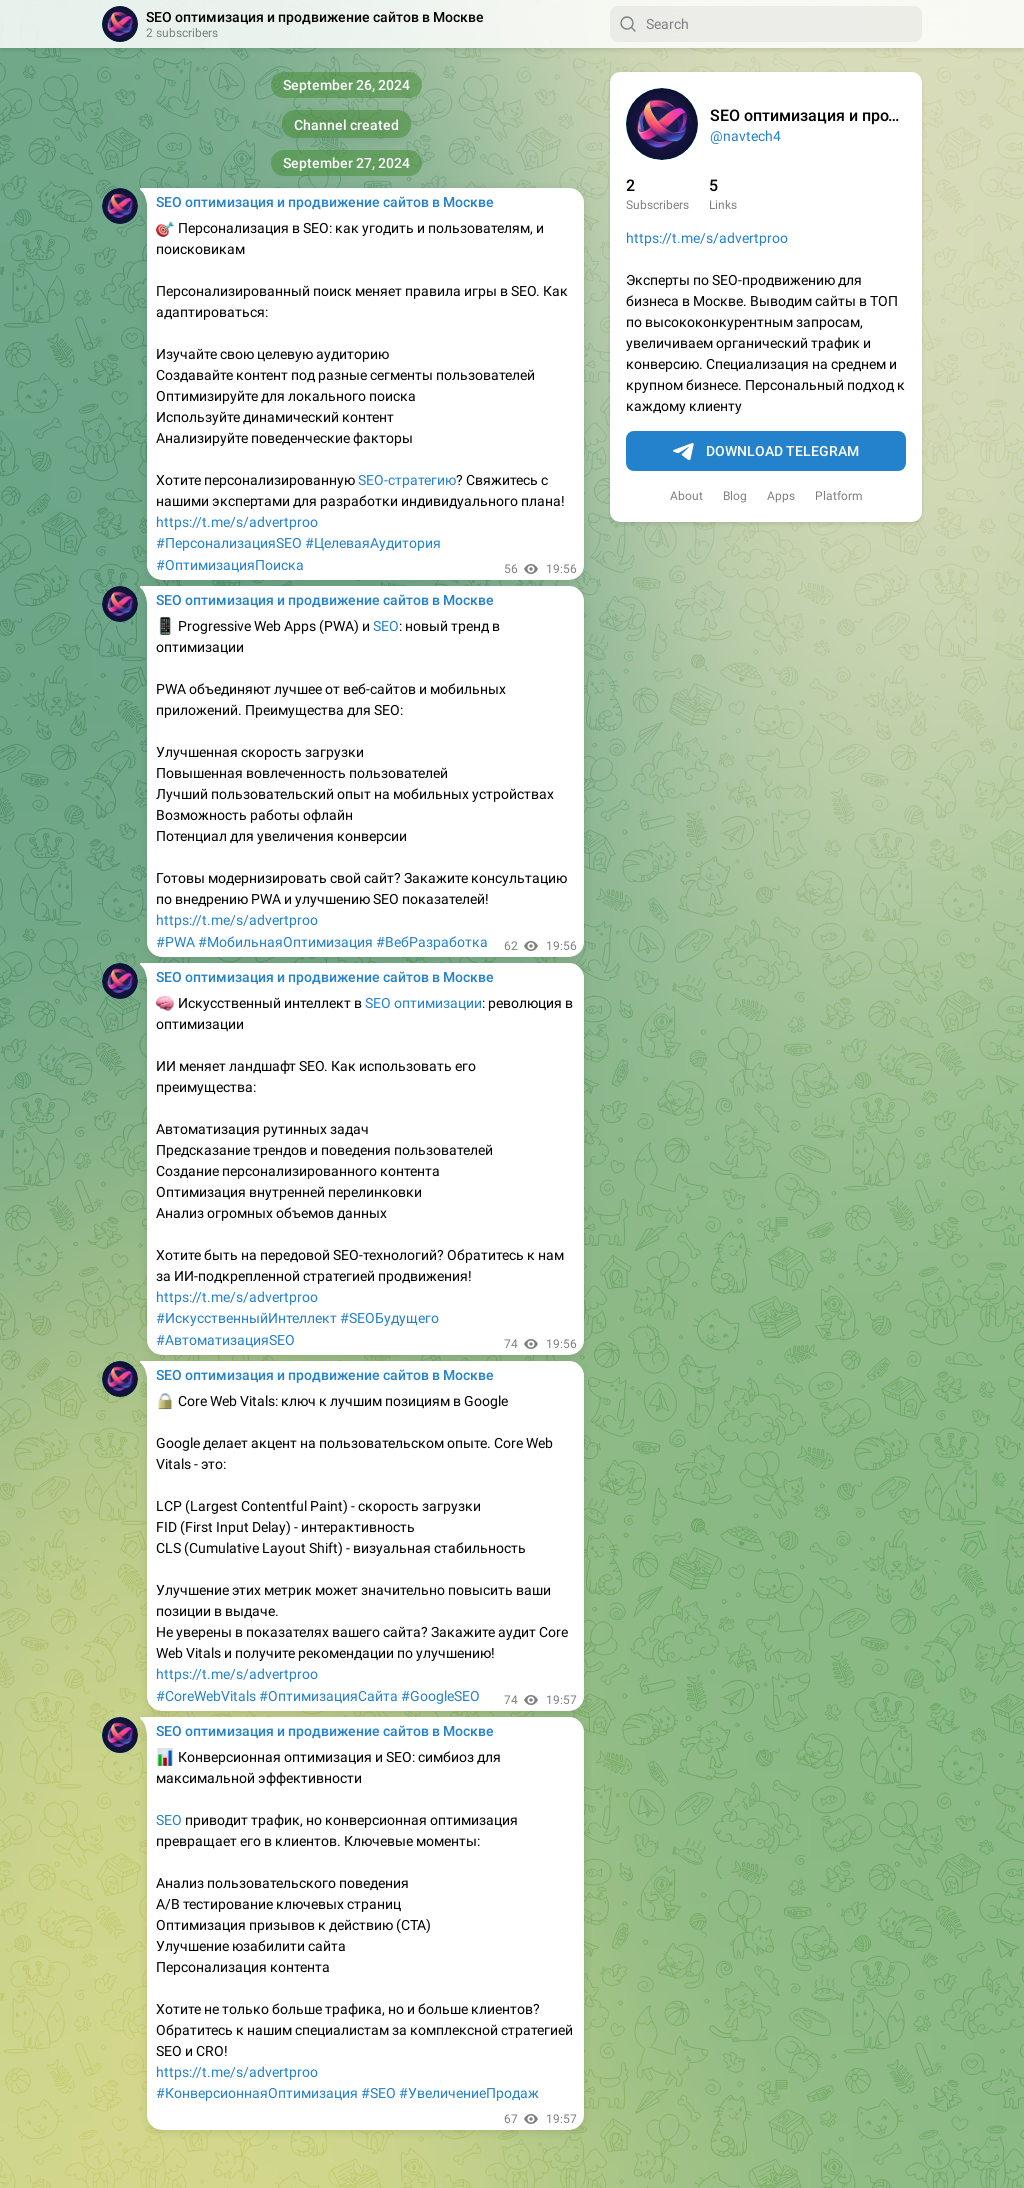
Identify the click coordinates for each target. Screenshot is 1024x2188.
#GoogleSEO (440, 1696)
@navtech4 (745, 136)
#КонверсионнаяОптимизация (257, 2093)
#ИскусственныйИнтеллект (246, 1318)
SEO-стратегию (407, 480)
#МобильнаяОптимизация (285, 942)
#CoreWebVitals (206, 1696)
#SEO (378, 2093)
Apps (781, 496)
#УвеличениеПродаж (469, 2093)
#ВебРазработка (432, 942)
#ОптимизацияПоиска (230, 565)
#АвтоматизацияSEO (225, 1340)
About (686, 496)
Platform (839, 496)
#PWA (175, 942)
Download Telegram (766, 452)
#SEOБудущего (389, 1318)
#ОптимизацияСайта (328, 1696)
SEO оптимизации (423, 1003)
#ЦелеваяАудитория (373, 543)
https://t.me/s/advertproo (707, 238)
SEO (386, 626)
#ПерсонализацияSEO (229, 543)
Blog (735, 496)
